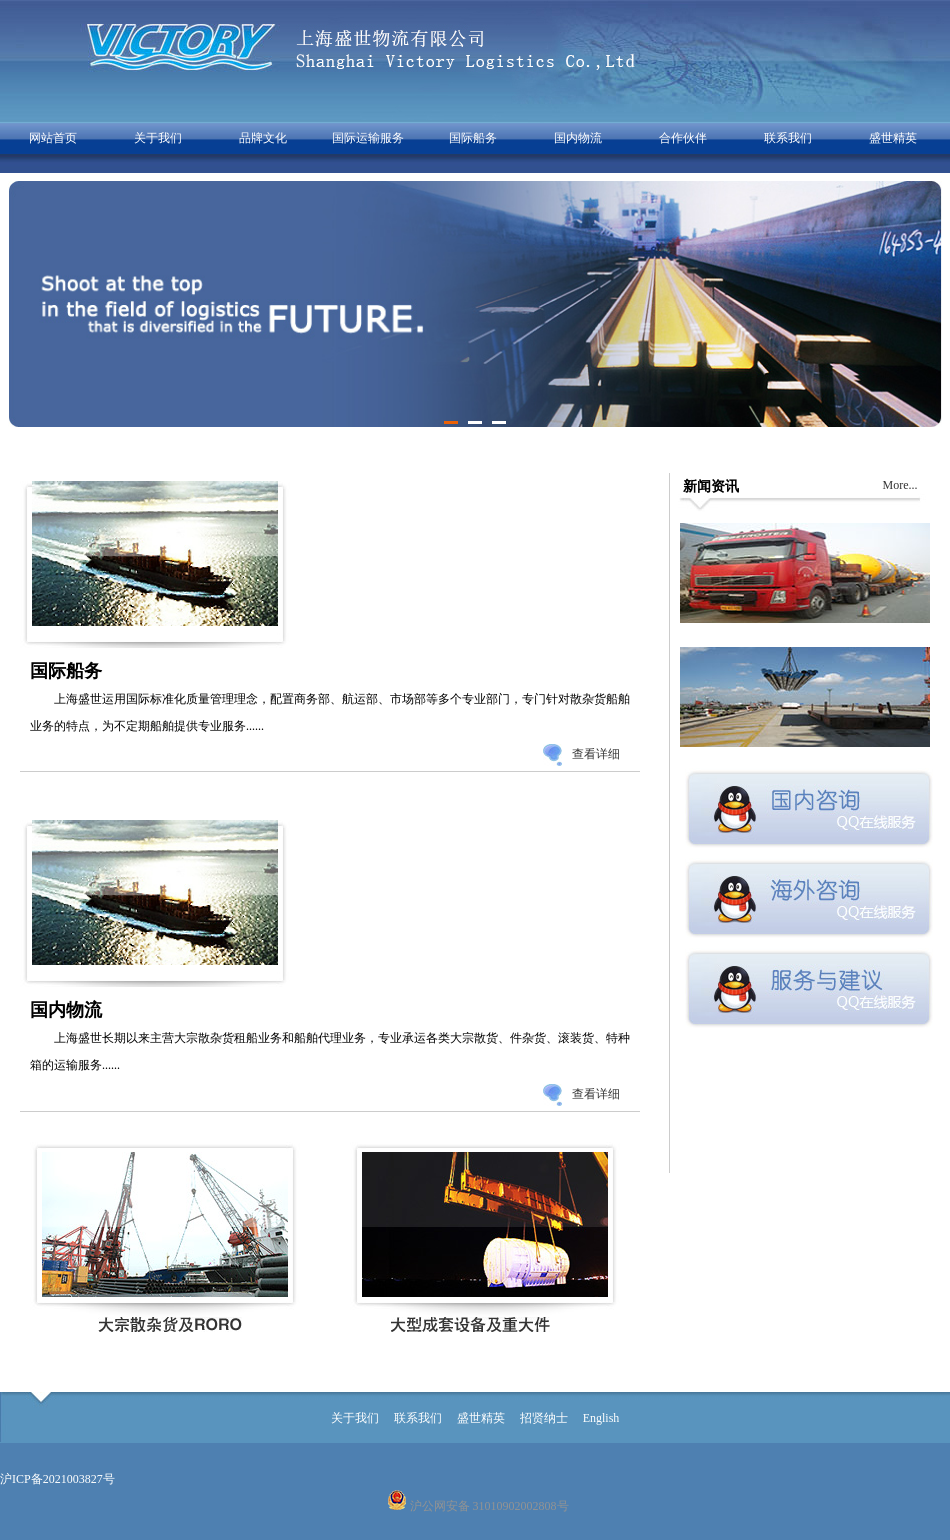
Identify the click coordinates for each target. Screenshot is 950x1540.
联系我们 (788, 138)
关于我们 (158, 138)
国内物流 (578, 138)
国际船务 (473, 138)
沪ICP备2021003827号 (57, 1479)
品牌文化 (263, 138)
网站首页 (53, 138)
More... (900, 485)
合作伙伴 (683, 138)
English (601, 1418)
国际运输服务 (368, 138)
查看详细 (596, 754)
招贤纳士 (544, 1418)
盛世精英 (893, 138)
